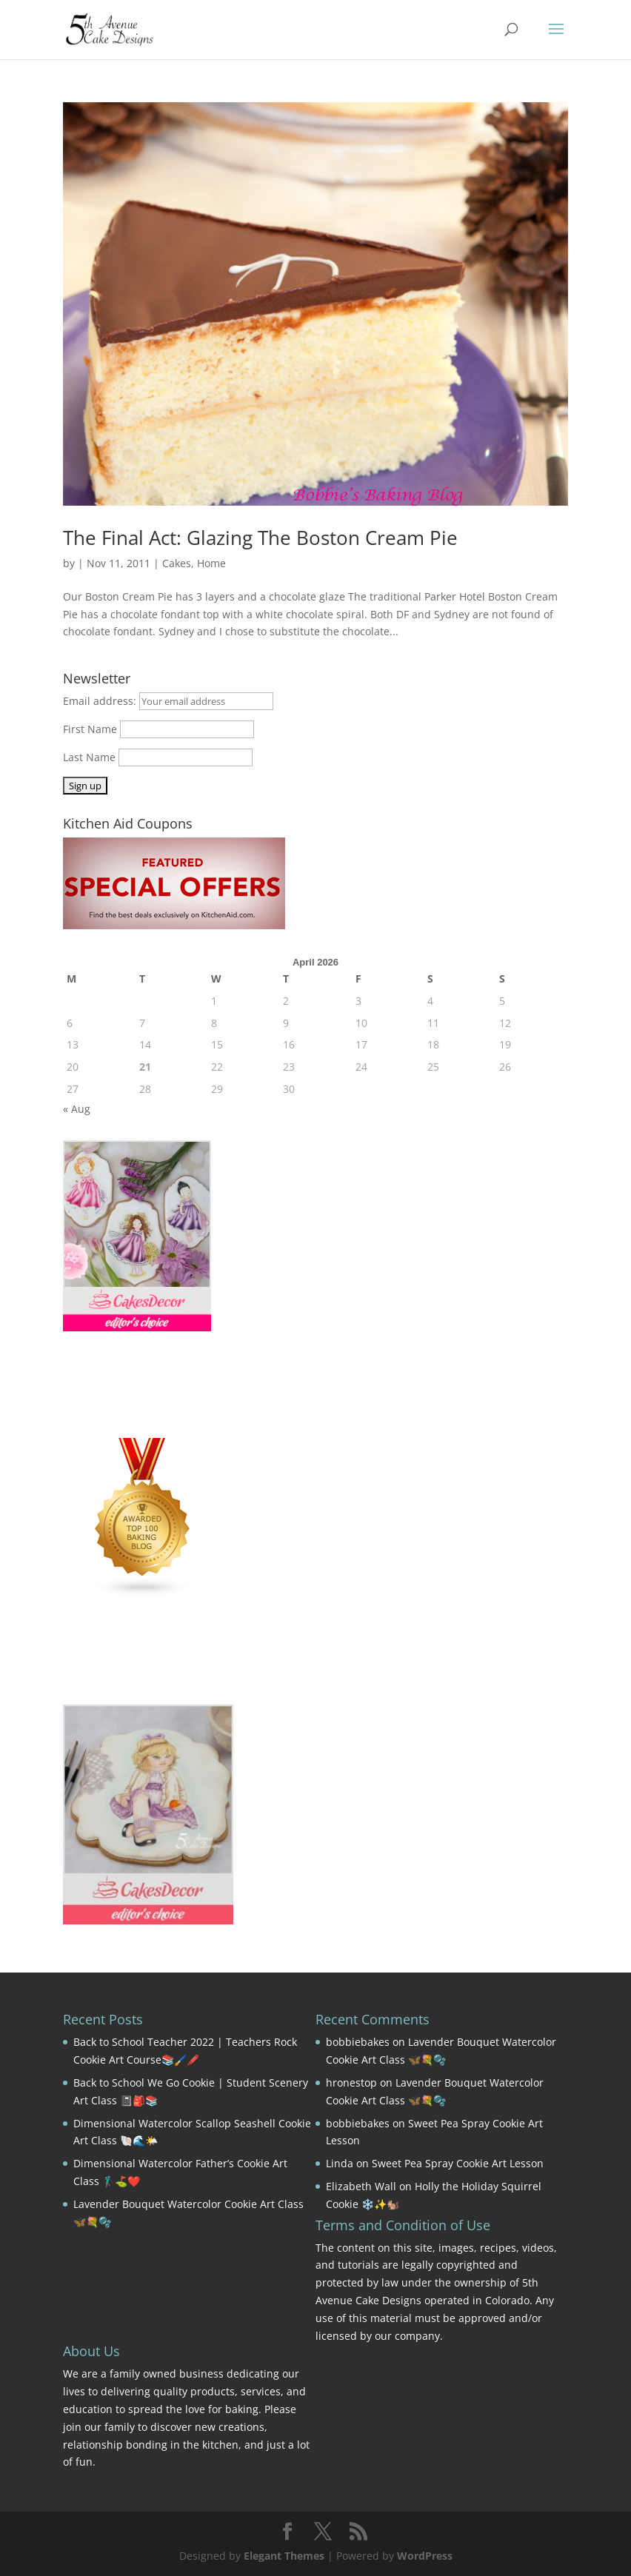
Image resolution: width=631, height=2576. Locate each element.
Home (211, 563)
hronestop (351, 2082)
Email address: (101, 701)
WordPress (425, 2556)
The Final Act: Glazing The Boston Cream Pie (260, 537)
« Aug (76, 1109)
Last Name (89, 757)
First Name (90, 729)
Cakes (176, 563)
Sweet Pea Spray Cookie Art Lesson (458, 2163)
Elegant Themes (284, 2556)
